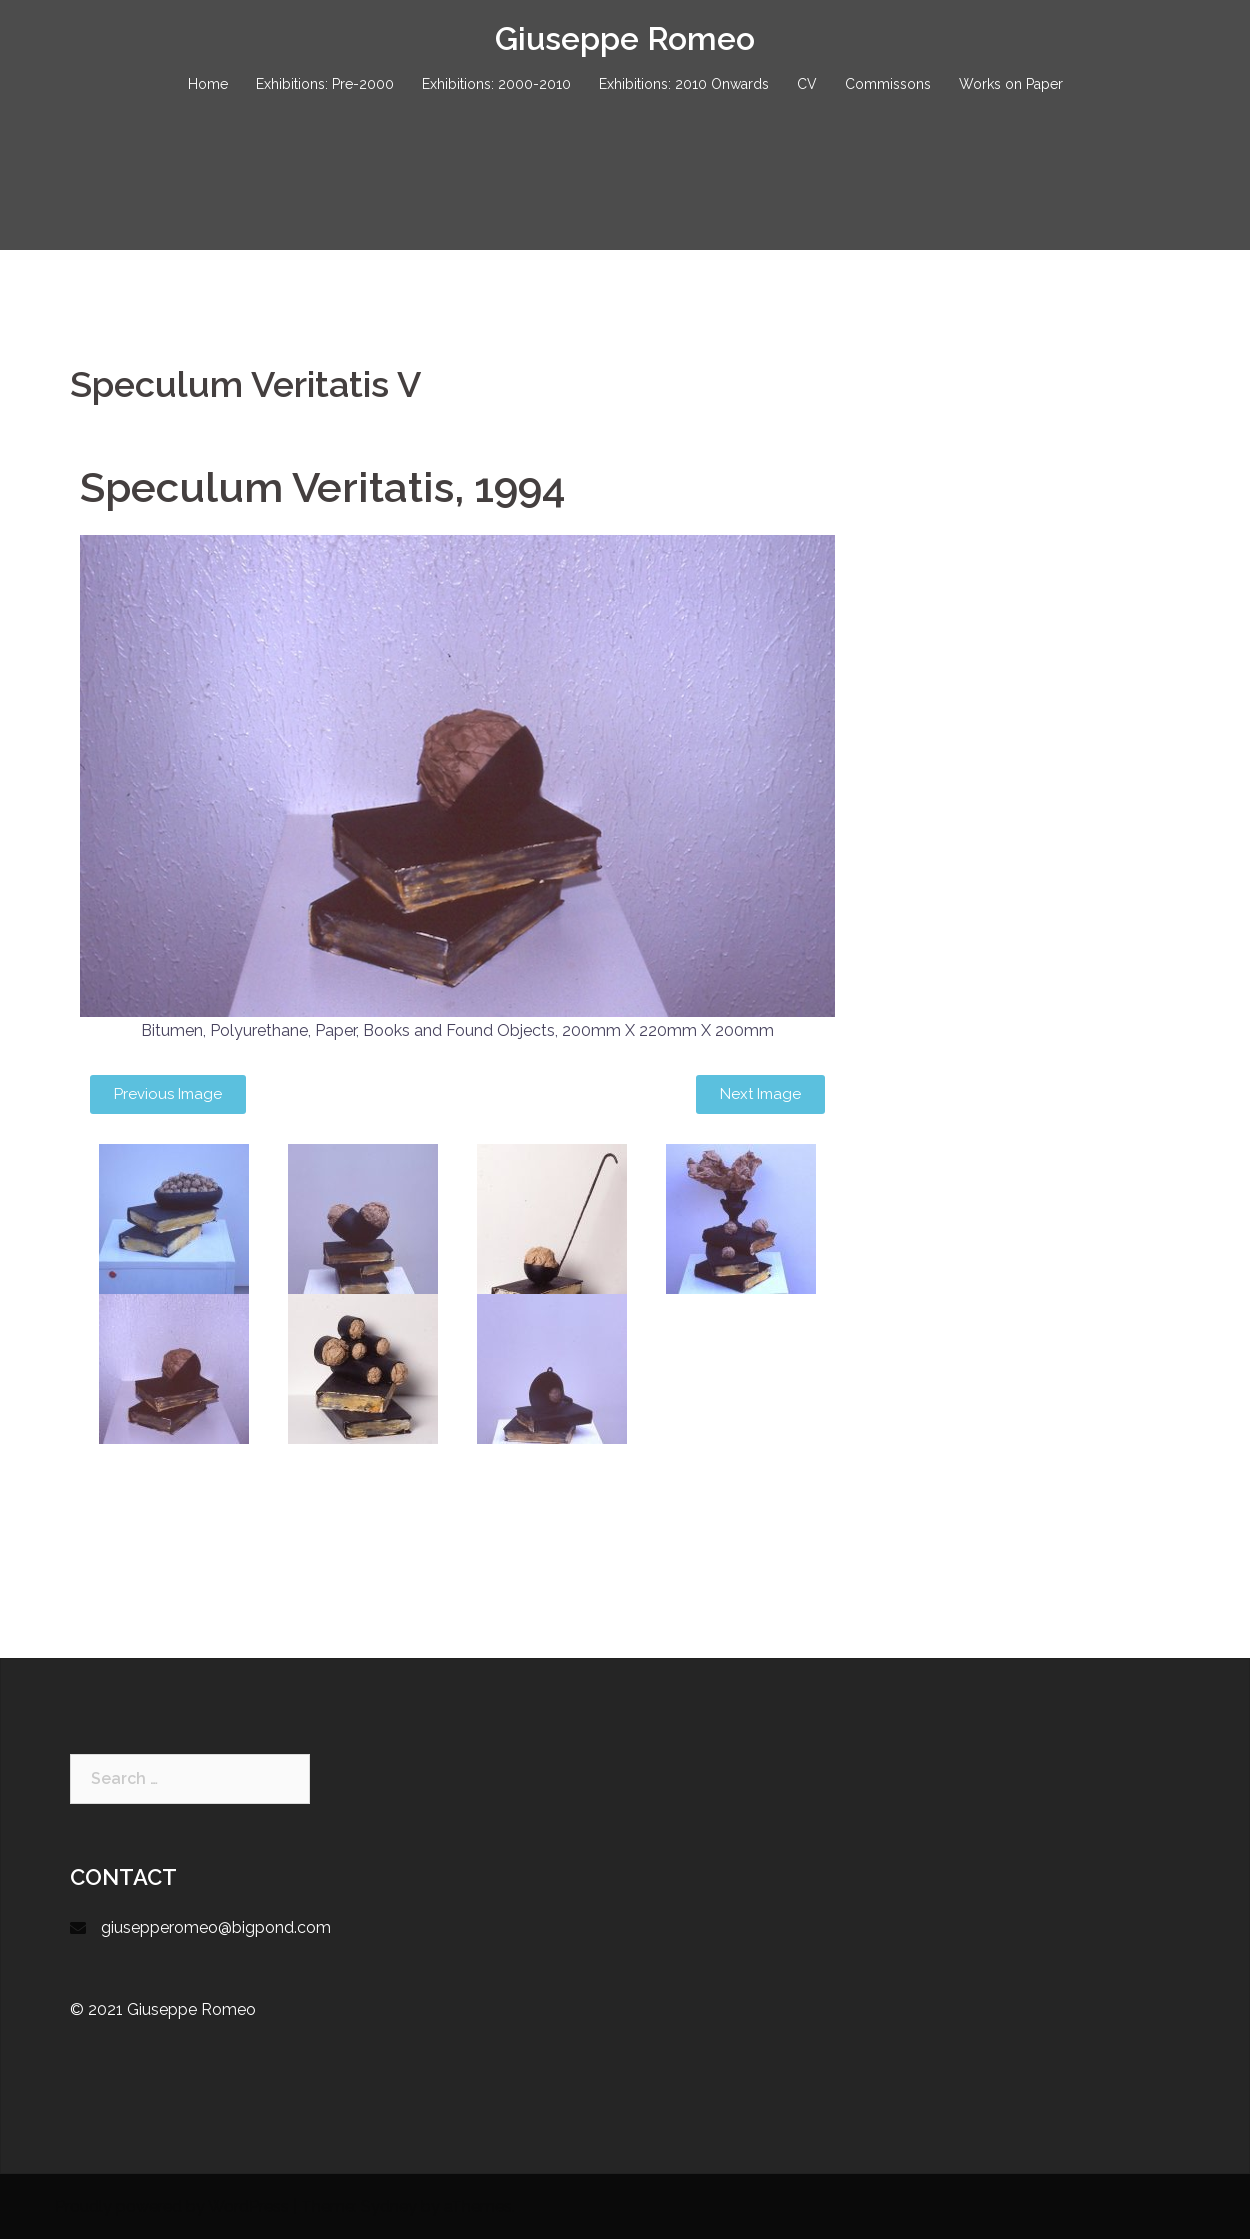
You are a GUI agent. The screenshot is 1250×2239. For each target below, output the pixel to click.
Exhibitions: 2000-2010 (496, 84)
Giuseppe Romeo (625, 38)
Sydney (389, 2206)
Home (208, 84)
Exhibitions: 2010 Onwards (684, 84)
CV (807, 84)
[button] (168, 1094)
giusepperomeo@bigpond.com (216, 1927)
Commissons (888, 84)
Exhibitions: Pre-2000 (325, 84)
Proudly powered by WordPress (172, 2206)
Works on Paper (1011, 84)
